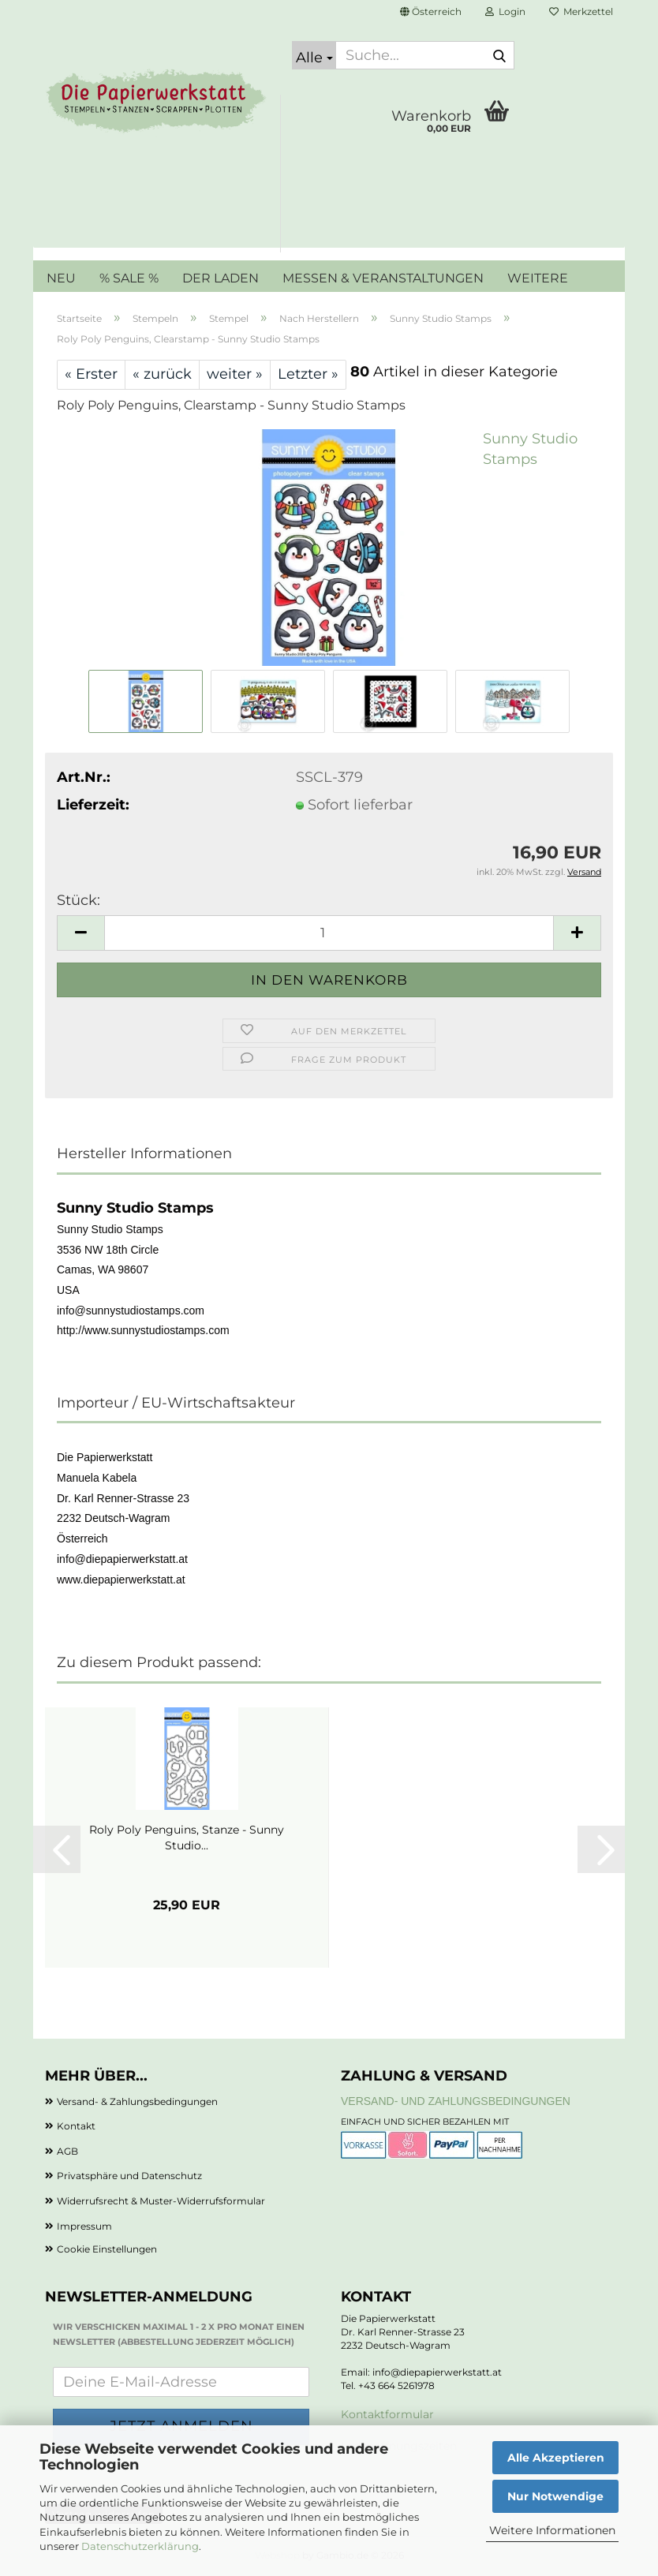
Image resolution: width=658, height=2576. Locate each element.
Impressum (84, 2226)
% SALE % (129, 278)
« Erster (91, 374)
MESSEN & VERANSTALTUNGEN (383, 278)
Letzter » (308, 374)
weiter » (235, 374)
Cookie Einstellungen (107, 2249)
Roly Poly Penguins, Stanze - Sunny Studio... (186, 1838)
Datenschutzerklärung (140, 2546)
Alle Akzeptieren (555, 2458)
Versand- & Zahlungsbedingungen (137, 2101)
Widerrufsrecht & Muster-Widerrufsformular (161, 2201)
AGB (67, 2151)
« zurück (162, 374)
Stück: (78, 900)
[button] (430, 12)
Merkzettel (581, 11)
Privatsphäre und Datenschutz (129, 2176)
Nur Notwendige (555, 2496)
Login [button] (505, 11)
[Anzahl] (329, 933)
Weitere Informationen (552, 2530)
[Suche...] (314, 55)
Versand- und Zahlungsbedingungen (455, 2101)
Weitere (537, 278)
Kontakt (76, 2126)
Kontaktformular (387, 2414)
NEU (61, 278)
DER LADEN (220, 278)
